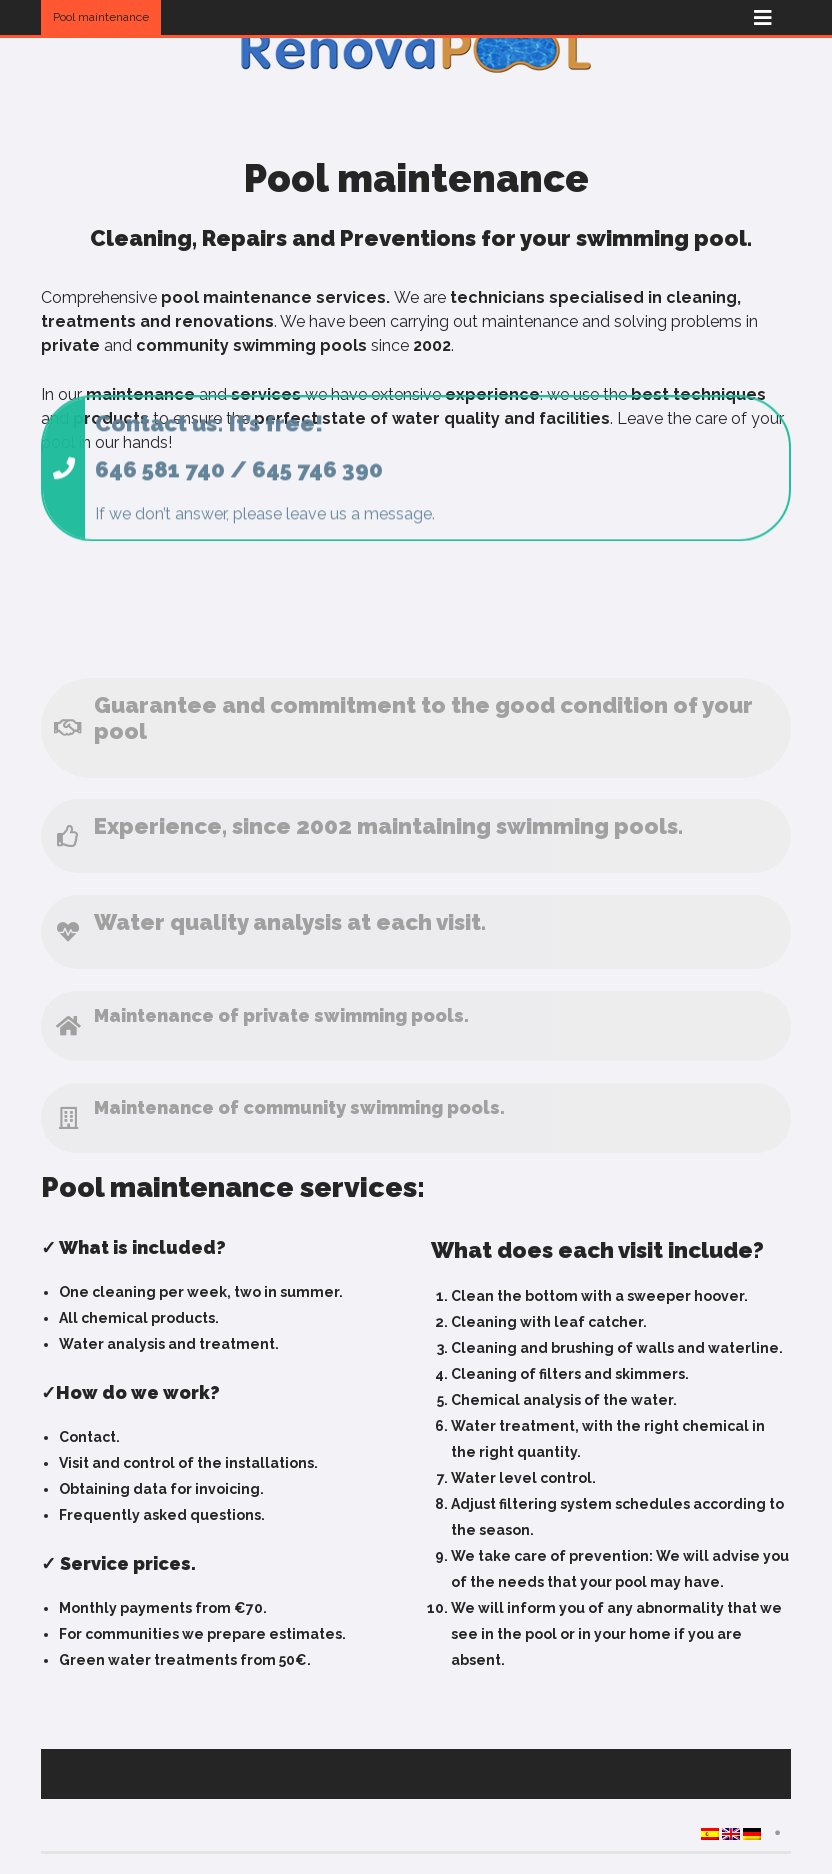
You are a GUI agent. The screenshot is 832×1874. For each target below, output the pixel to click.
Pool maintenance (101, 17)
